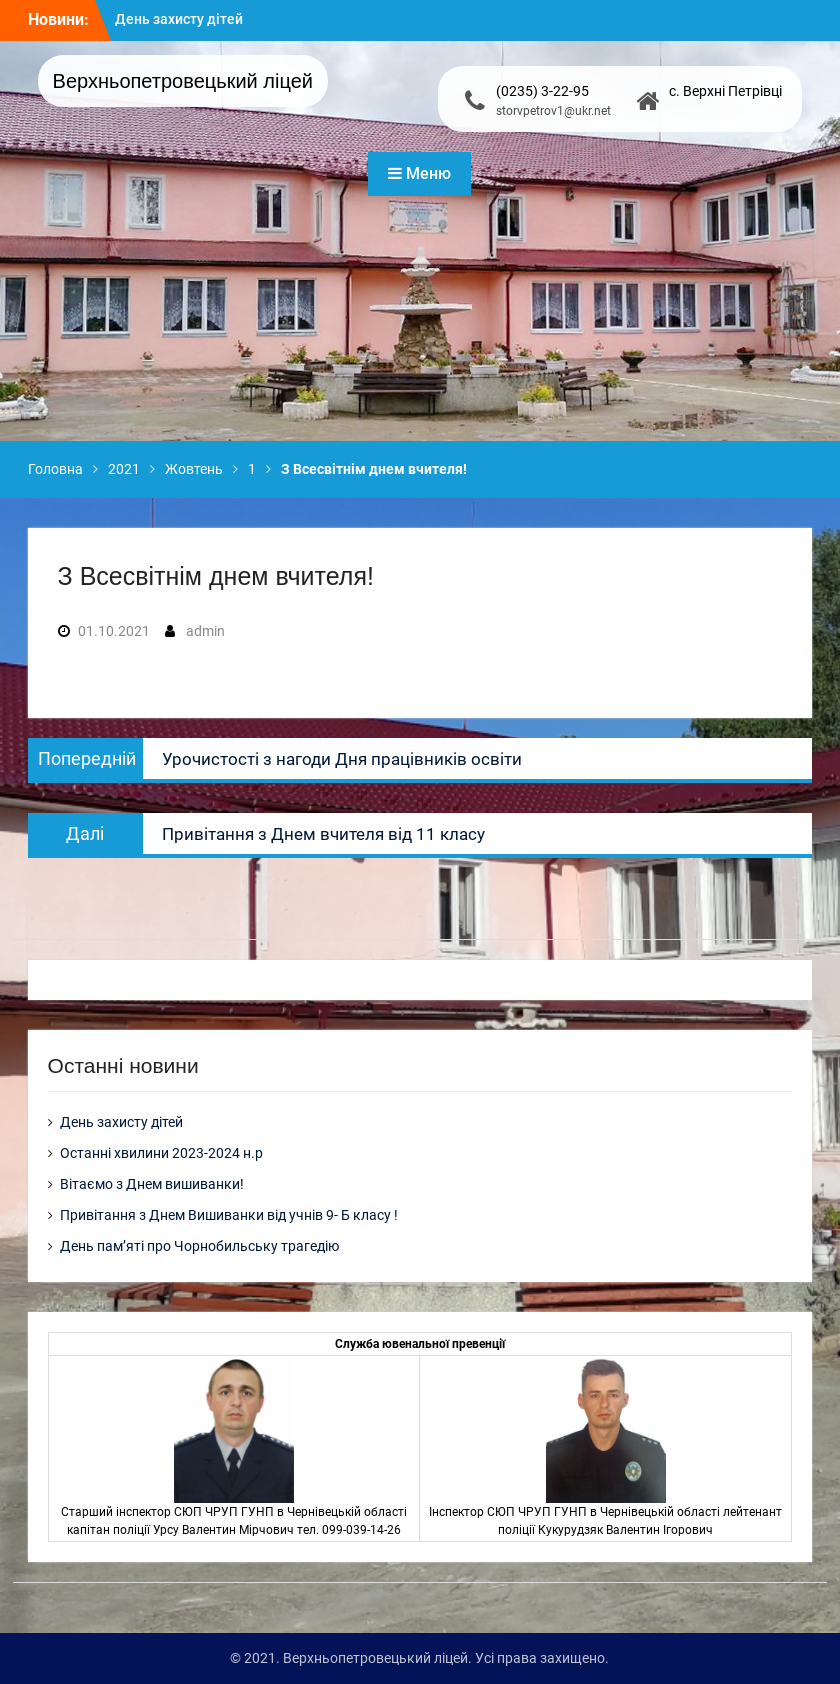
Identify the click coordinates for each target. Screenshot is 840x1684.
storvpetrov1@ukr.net (553, 111)
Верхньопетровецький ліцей (183, 81)
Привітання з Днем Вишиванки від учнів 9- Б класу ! (229, 1215)
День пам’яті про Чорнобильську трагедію (199, 1246)
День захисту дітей (179, 19)
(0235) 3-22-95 (542, 91)
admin (205, 631)
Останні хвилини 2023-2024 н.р (161, 1153)
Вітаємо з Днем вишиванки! (152, 1184)
